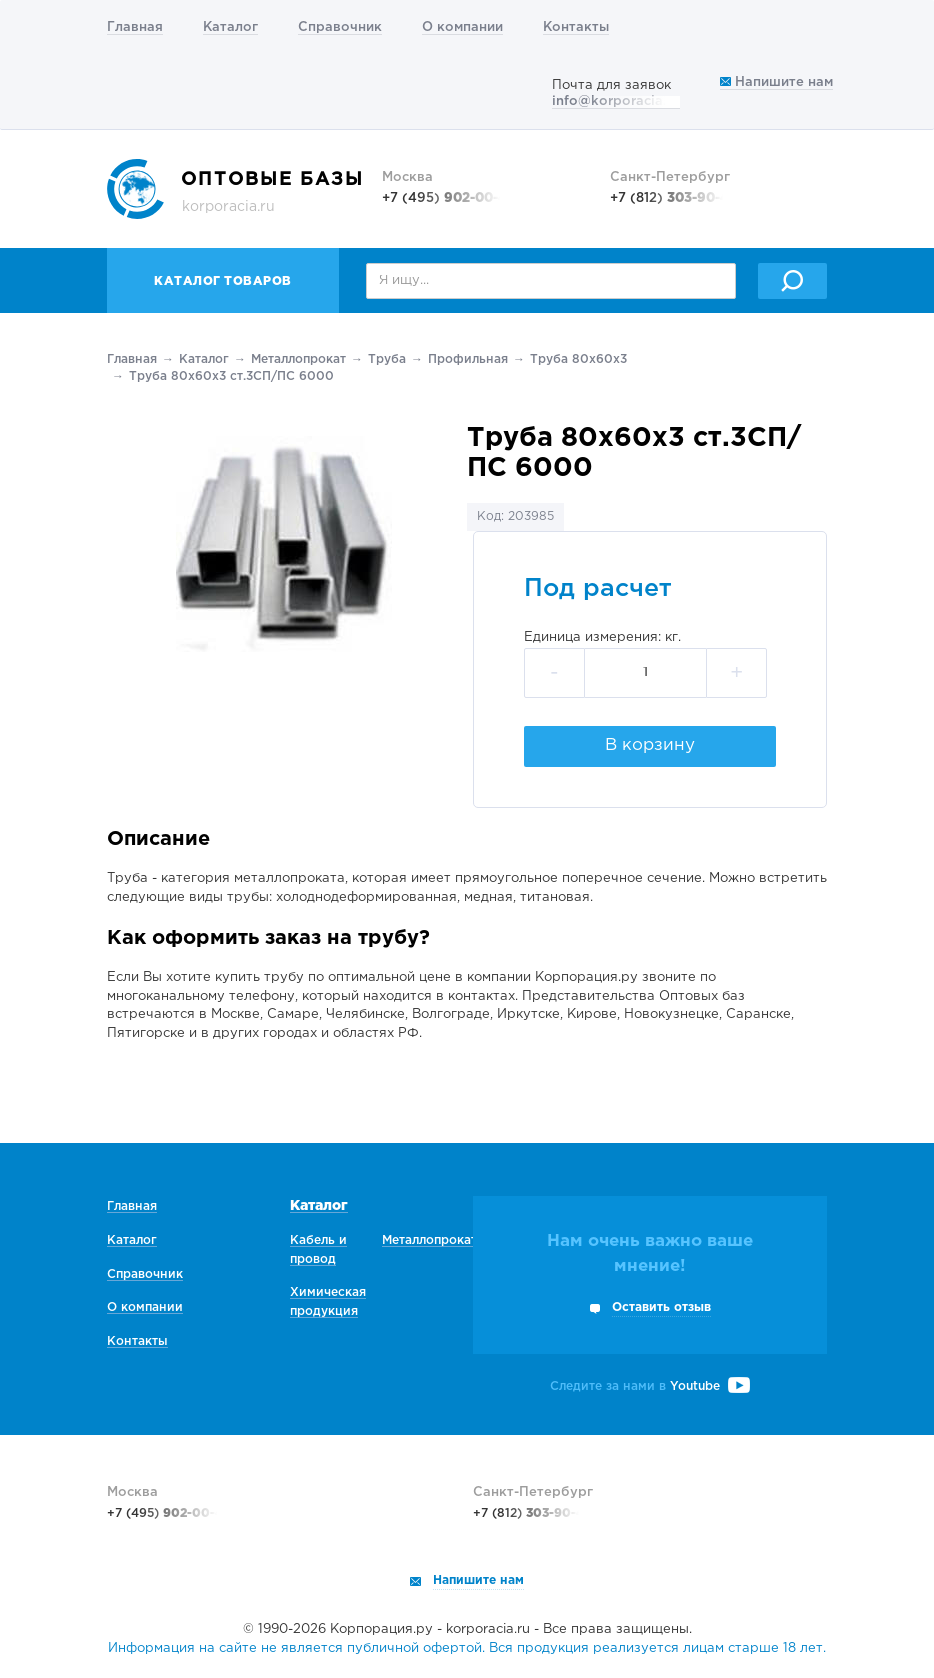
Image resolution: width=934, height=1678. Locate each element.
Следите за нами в (650, 1386)
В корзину (650, 745)
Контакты (576, 27)
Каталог (230, 27)
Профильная (468, 359)
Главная (135, 27)
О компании (462, 27)
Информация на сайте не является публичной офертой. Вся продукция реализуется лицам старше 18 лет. (467, 1648)
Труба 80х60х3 (578, 359)
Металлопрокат (298, 359)
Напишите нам (776, 82)
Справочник (340, 27)
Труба (387, 359)
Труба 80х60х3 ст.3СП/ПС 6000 (231, 376)
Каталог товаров (223, 281)
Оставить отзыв (661, 1307)
